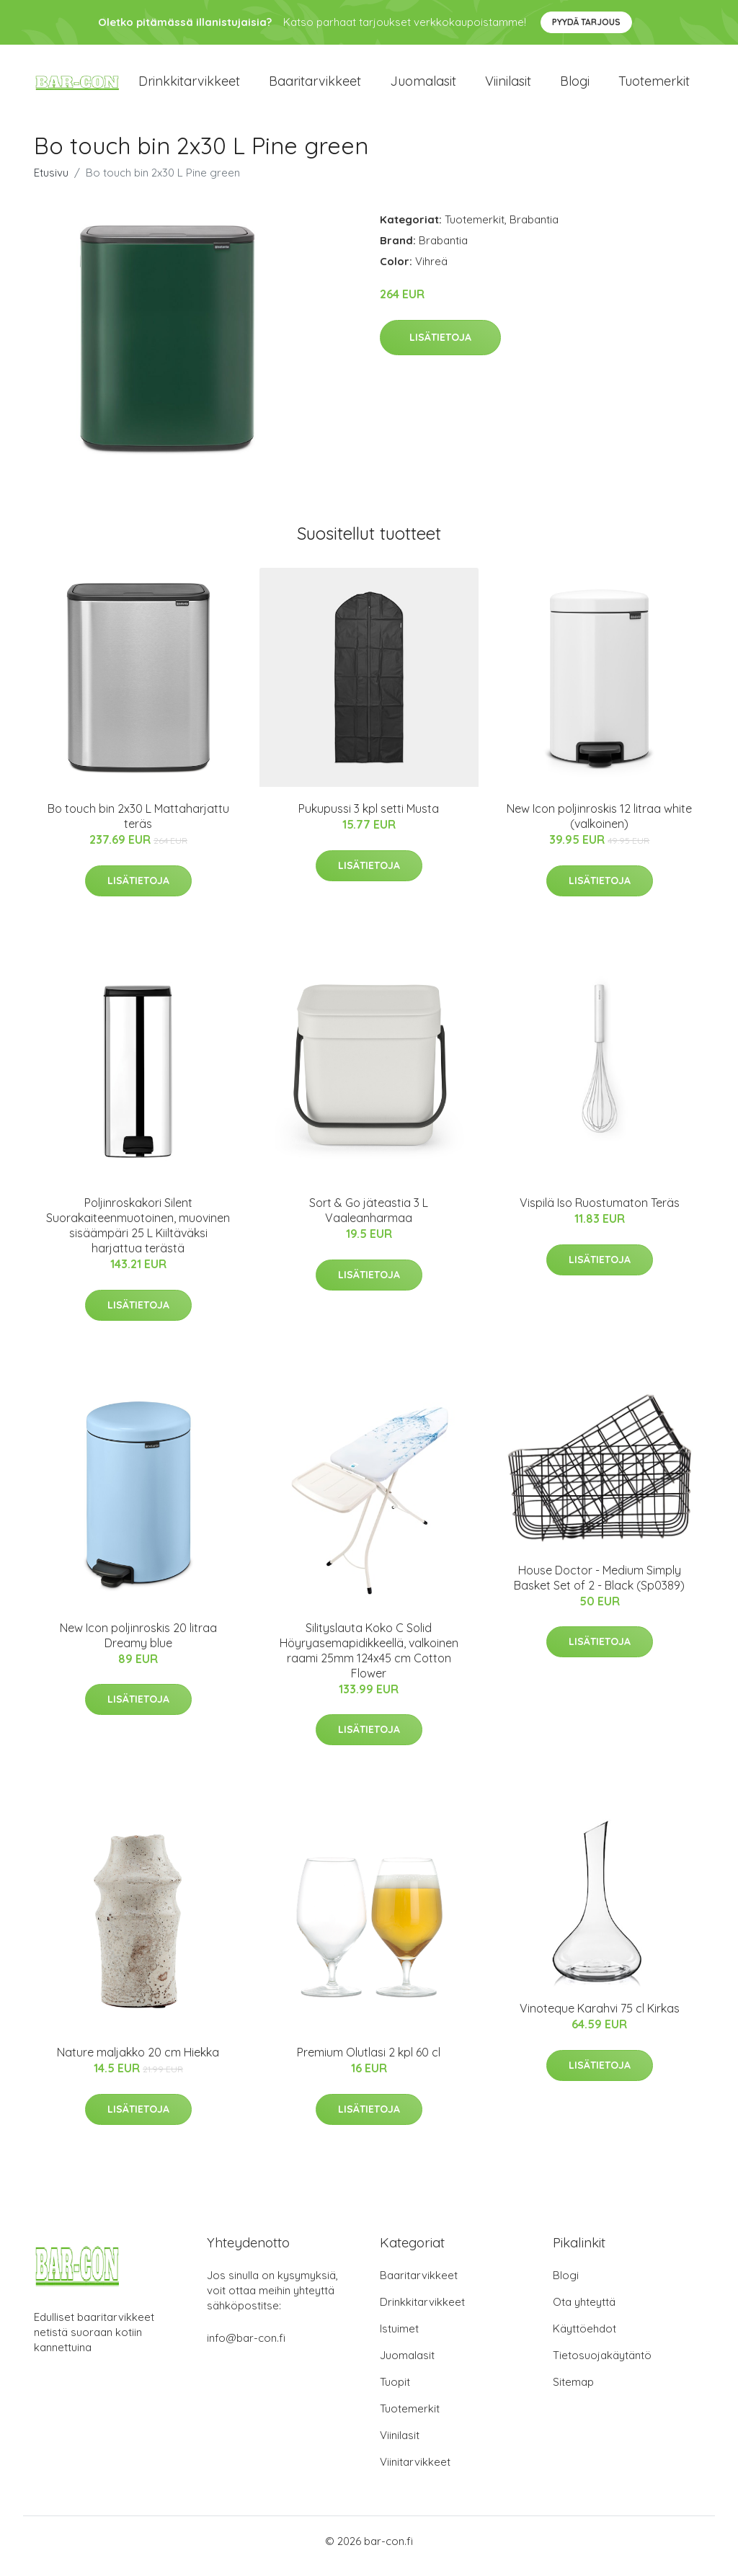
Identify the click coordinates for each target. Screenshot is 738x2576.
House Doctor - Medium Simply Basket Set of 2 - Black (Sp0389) (599, 1588)
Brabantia (534, 229)
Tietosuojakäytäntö (602, 2365)
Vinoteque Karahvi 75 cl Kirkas (600, 2019)
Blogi (575, 86)
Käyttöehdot (584, 2338)
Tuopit (395, 2392)
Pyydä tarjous (586, 22)
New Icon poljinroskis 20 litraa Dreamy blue (138, 1645)
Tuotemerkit (654, 86)
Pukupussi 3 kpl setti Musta (368, 818)
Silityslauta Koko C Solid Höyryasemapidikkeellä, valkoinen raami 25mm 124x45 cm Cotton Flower (369, 1660)
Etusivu (51, 183)
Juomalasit (423, 86)
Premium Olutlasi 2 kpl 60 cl (368, 2062)
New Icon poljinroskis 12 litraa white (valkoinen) (599, 826)
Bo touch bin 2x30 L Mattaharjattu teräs (138, 826)
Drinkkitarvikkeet (189, 86)
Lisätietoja (440, 347)
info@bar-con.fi (246, 2348)
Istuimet (399, 2338)
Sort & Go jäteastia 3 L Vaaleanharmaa (368, 1221)
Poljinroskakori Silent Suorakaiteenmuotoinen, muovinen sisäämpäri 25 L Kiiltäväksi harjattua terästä (138, 1236)
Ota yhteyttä (584, 2312)
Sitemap (573, 2392)
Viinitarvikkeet (415, 2472)
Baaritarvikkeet (315, 86)
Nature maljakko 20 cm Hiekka (138, 2062)
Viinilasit (508, 86)
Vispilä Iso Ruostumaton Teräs (600, 1213)
